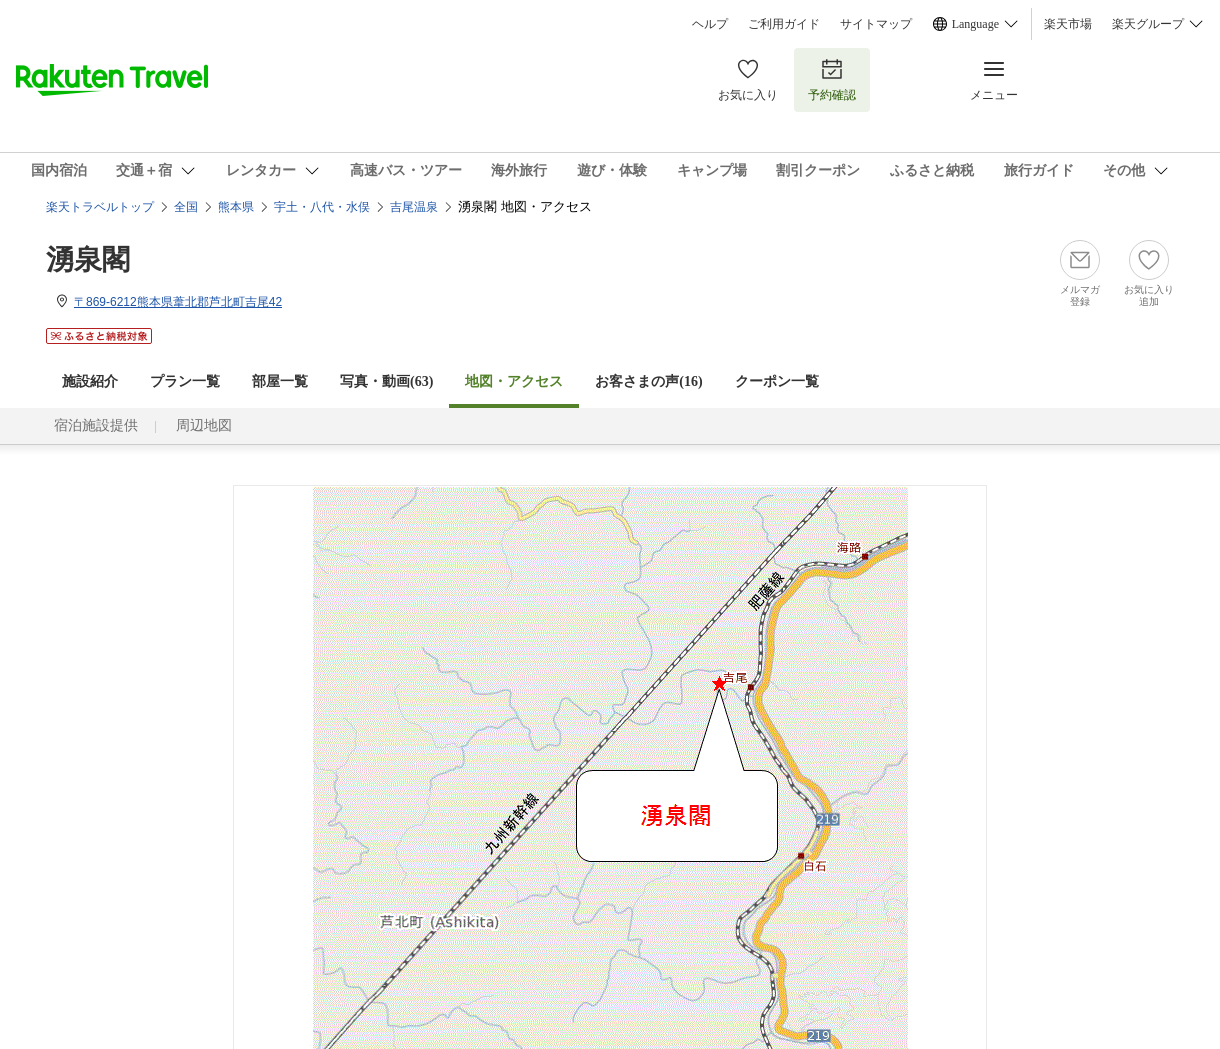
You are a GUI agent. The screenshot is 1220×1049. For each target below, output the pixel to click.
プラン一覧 (185, 381)
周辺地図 (204, 425)
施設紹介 (90, 381)
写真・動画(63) (386, 381)
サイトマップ (876, 24)
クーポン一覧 (777, 381)
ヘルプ (710, 24)
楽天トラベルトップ (100, 207)
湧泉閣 (88, 259)
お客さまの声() (648, 381)
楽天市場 (1068, 24)
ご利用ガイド (784, 24)
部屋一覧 (280, 381)
